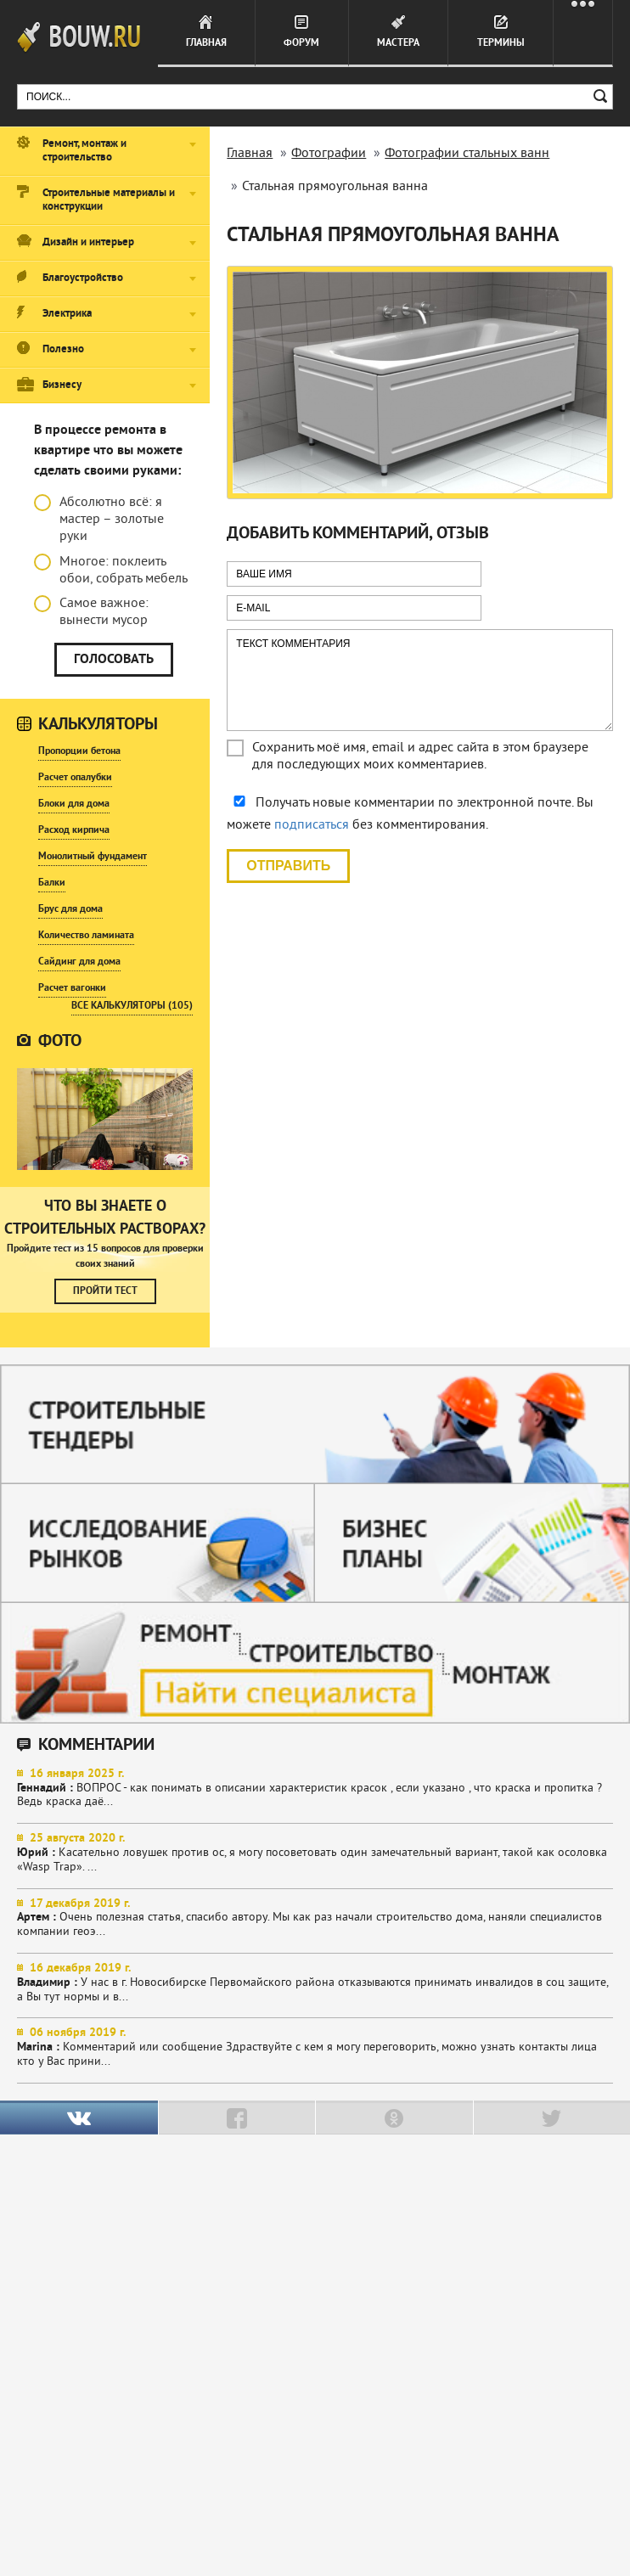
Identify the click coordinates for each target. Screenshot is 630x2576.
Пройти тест (105, 1291)
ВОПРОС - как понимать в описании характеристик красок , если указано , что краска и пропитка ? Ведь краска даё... (315, 1788)
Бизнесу (62, 385)
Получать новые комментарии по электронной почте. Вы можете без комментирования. (410, 814)
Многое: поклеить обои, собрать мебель (111, 571)
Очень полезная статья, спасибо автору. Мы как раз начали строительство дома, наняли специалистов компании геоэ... (315, 1918)
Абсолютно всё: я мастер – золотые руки (99, 519)
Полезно (63, 350)
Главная (206, 43)
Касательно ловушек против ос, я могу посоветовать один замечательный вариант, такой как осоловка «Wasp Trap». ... (315, 1853)
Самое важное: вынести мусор (91, 612)
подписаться (311, 825)
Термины (501, 43)
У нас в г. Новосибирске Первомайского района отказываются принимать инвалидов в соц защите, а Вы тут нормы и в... (315, 1983)
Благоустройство (82, 278)
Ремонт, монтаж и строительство (84, 151)
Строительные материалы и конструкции (108, 200)
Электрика (67, 314)
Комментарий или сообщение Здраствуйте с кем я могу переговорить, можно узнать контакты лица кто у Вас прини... (315, 2047)
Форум (301, 43)
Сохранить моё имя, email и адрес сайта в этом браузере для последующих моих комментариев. (420, 756)
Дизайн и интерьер (88, 243)
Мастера (398, 43)
